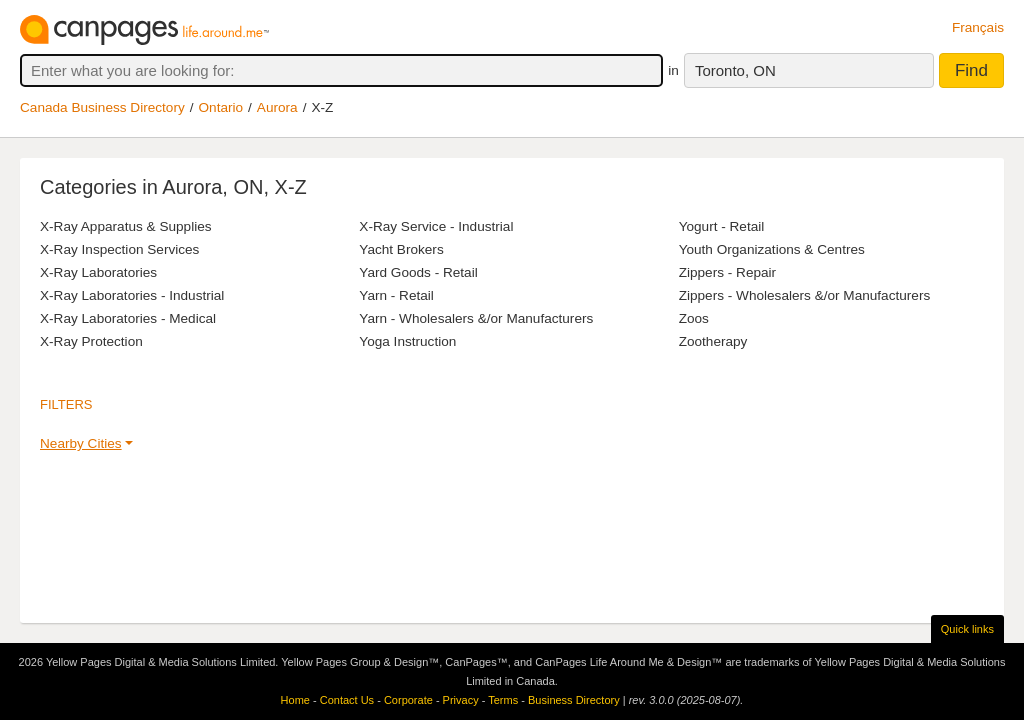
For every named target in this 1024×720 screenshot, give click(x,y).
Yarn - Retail (396, 295)
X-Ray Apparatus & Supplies (126, 226)
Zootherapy (713, 341)
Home (295, 700)
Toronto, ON (735, 70)
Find (971, 70)
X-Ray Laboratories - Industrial (132, 295)
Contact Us (347, 700)
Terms (503, 700)
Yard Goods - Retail (418, 272)
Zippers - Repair (727, 272)
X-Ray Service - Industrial (436, 226)
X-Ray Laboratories (98, 272)
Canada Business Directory (102, 107)
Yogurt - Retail (722, 226)
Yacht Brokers (401, 249)
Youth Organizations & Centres (772, 249)
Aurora (277, 107)
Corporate (408, 700)
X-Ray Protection (91, 341)
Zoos (694, 318)
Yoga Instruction (407, 341)
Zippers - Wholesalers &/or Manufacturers (805, 295)
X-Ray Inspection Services (119, 249)
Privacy (461, 700)
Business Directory (574, 700)
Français (978, 27)
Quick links (967, 629)
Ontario (221, 107)
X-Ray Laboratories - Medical (128, 318)
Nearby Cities (81, 443)
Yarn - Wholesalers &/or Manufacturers (476, 318)
